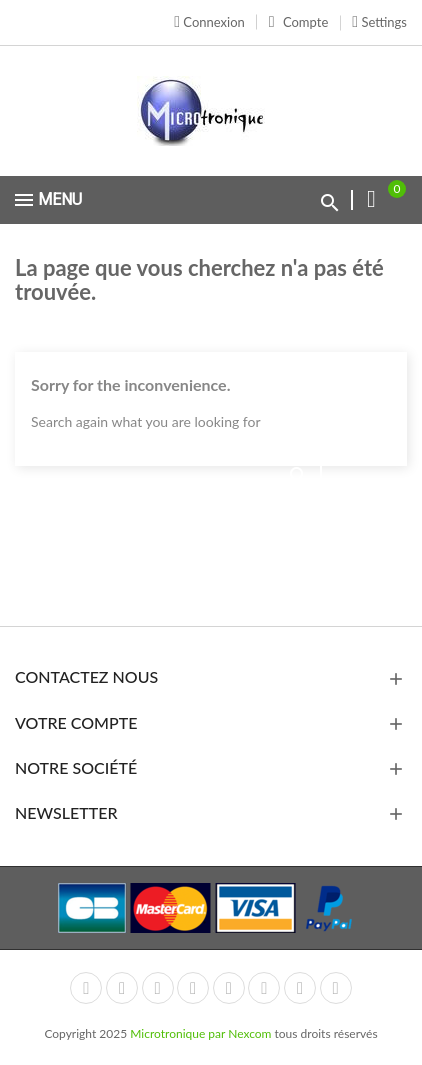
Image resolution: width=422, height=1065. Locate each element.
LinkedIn (336, 988)
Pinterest (229, 988)
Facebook (86, 988)
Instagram (300, 988)
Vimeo (264, 988)
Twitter (122, 988)
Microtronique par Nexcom (202, 1033)
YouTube (193, 988)
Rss (158, 988)
